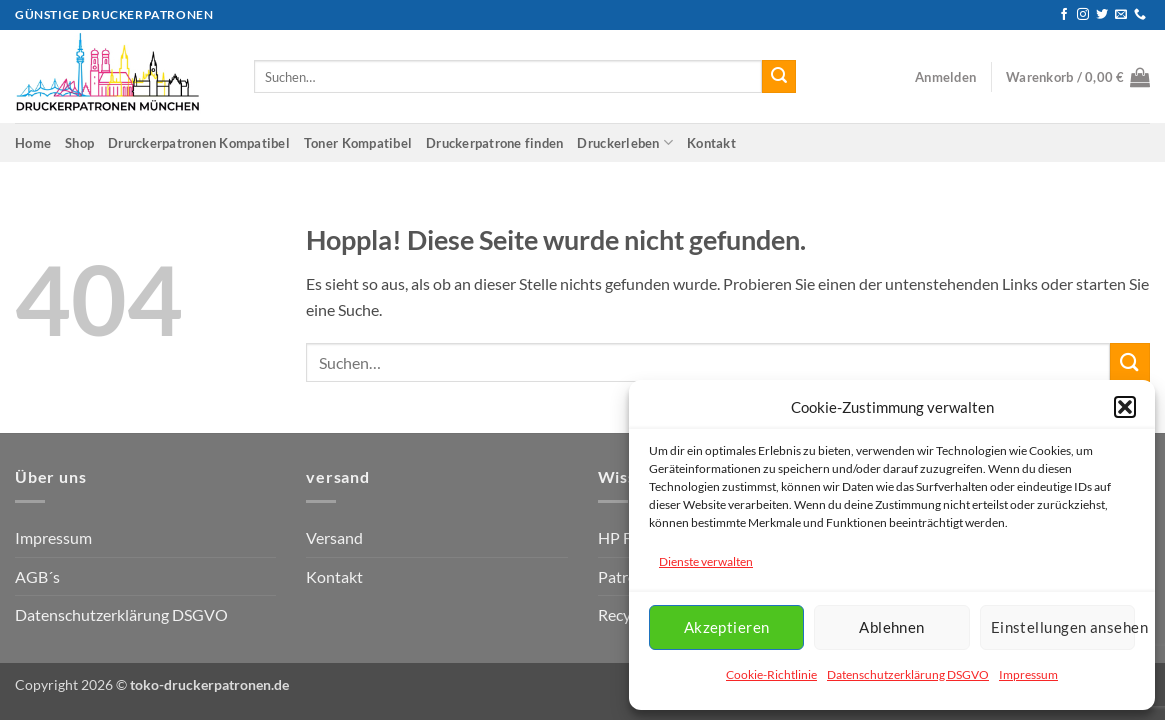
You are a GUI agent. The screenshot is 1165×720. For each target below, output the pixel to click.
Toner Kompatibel (358, 143)
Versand (334, 537)
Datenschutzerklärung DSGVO (908, 674)
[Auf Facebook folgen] (1064, 15)
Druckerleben (625, 142)
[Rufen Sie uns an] (1140, 15)
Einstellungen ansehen (1063, 627)
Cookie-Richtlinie (771, 674)
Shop (79, 143)
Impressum (1028, 674)
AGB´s (37, 576)
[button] (1125, 407)
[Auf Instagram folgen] (1083, 15)
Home (33, 143)
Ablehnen (892, 627)
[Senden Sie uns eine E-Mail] (1121, 15)
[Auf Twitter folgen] (1102, 15)
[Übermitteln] (779, 77)
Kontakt (711, 143)
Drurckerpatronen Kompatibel (199, 143)
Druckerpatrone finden (494, 143)
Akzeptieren (727, 627)
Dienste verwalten (706, 561)
